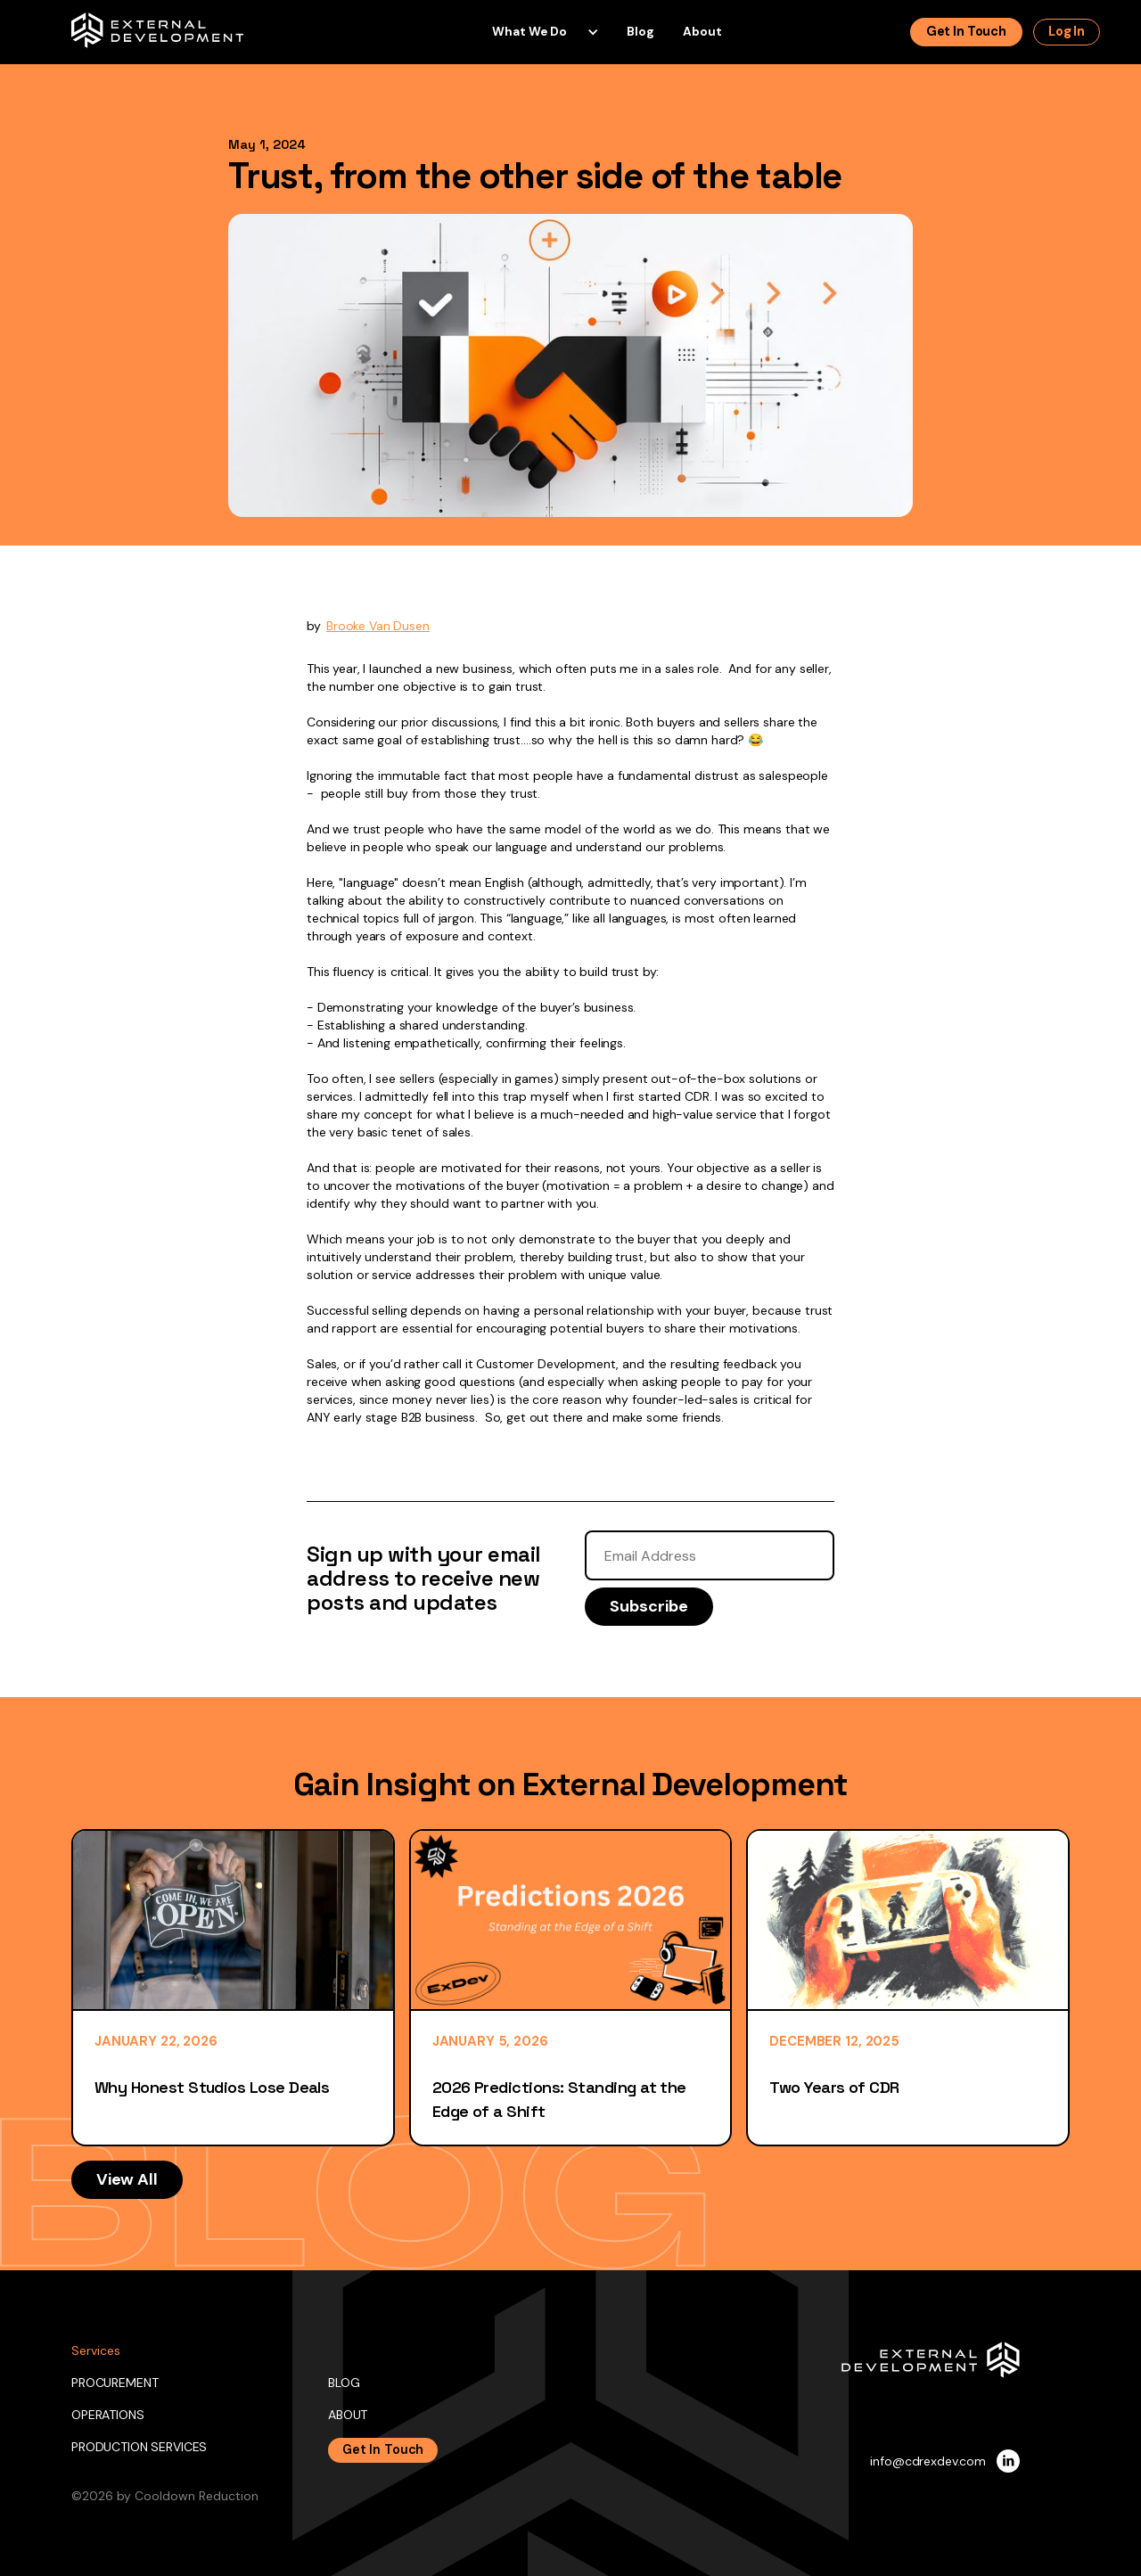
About (702, 31)
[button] (538, 32)
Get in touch (966, 31)
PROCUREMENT (114, 2383)
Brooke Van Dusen (378, 626)
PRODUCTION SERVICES (139, 2447)
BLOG (343, 2383)
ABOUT (347, 2415)
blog (640, 31)
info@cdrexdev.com (928, 2461)
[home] (158, 30)
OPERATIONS (107, 2415)
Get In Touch (382, 2449)
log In (1066, 31)
